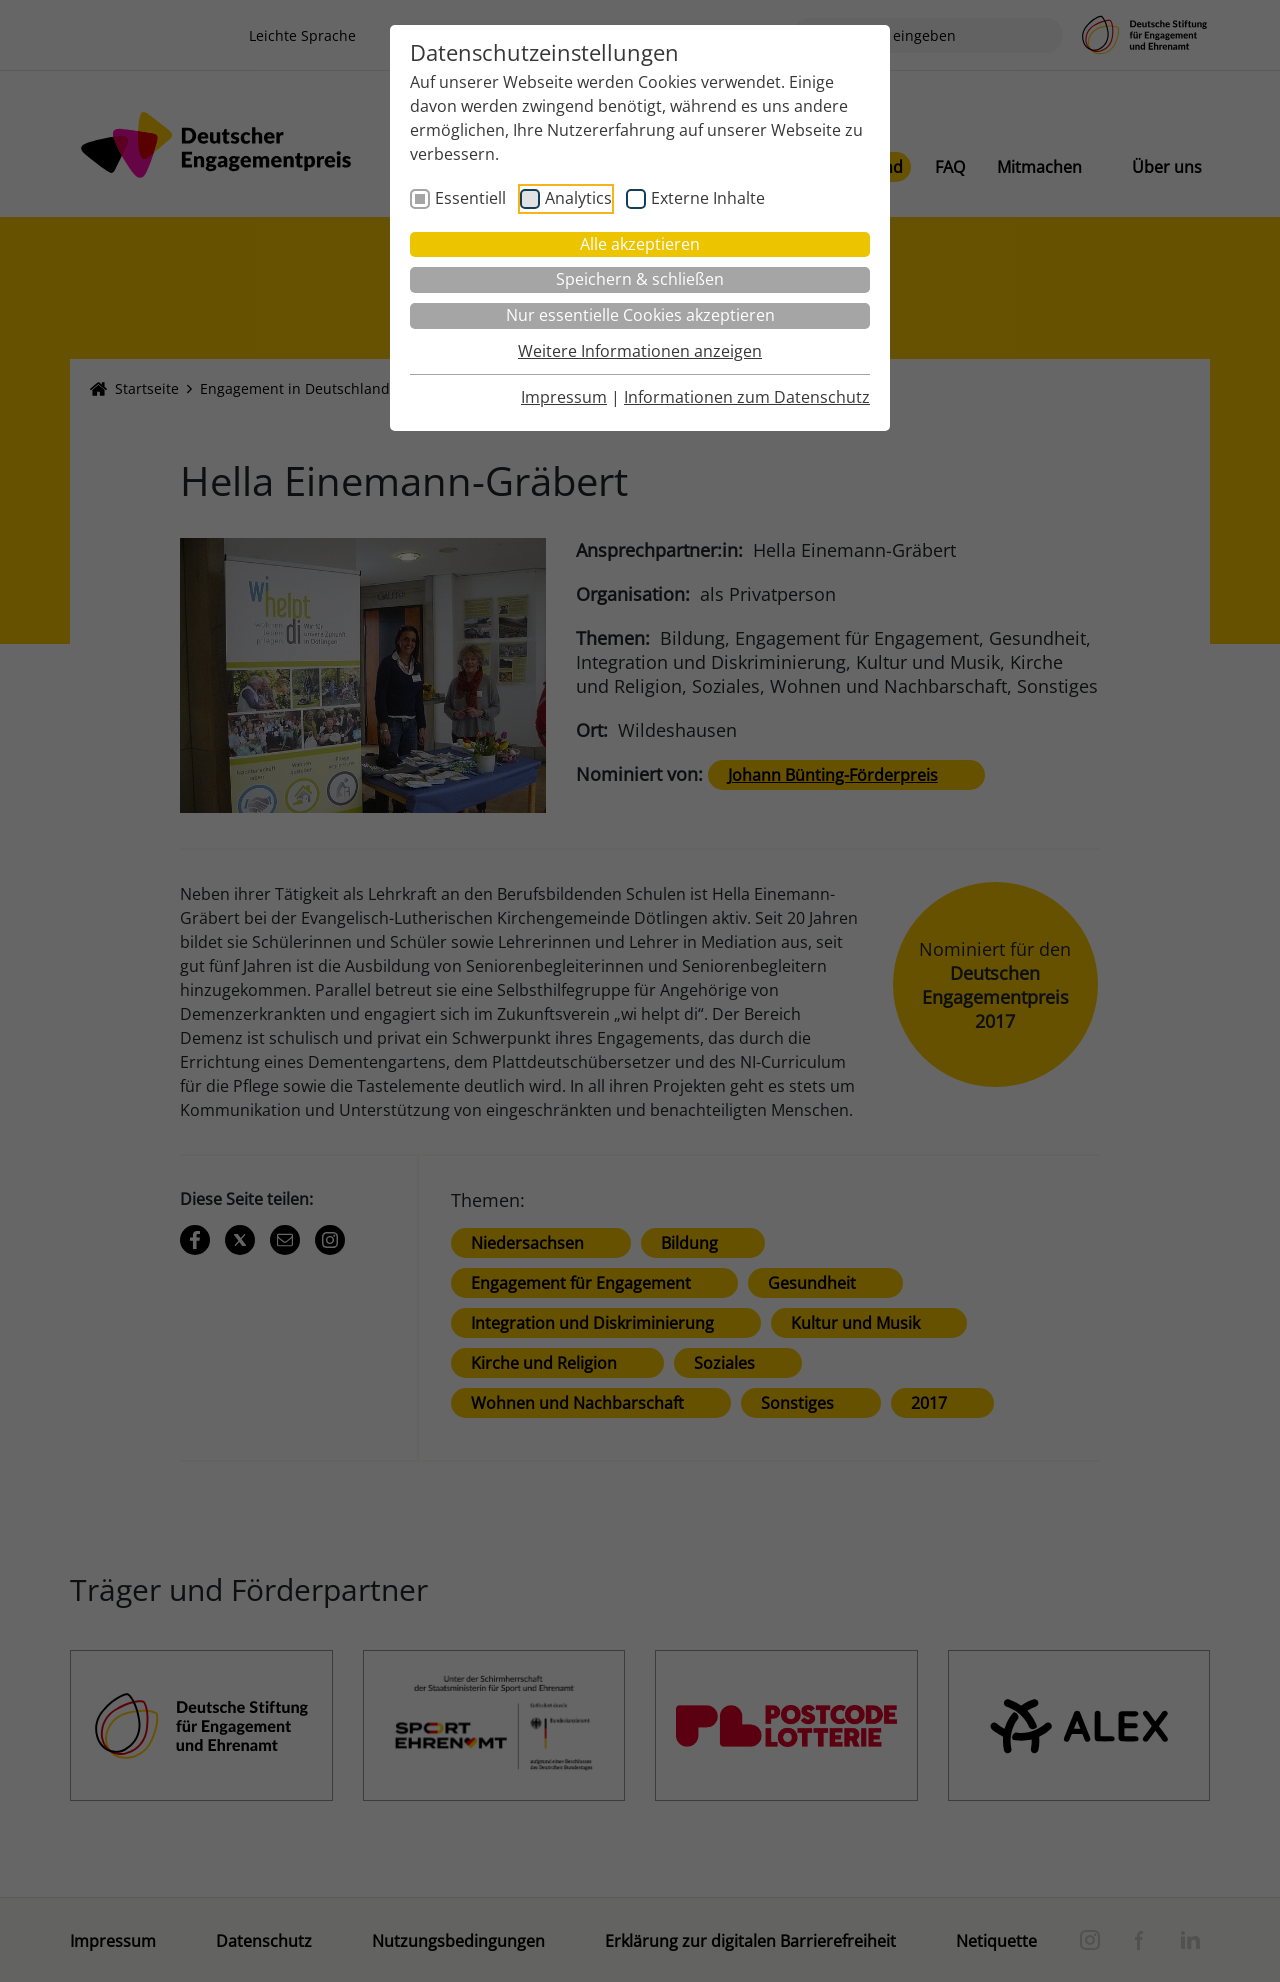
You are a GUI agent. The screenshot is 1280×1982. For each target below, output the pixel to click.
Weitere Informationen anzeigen (640, 351)
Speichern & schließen (640, 279)
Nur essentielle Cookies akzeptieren (640, 315)
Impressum (564, 397)
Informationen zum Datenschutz (747, 397)
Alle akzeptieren (640, 244)
